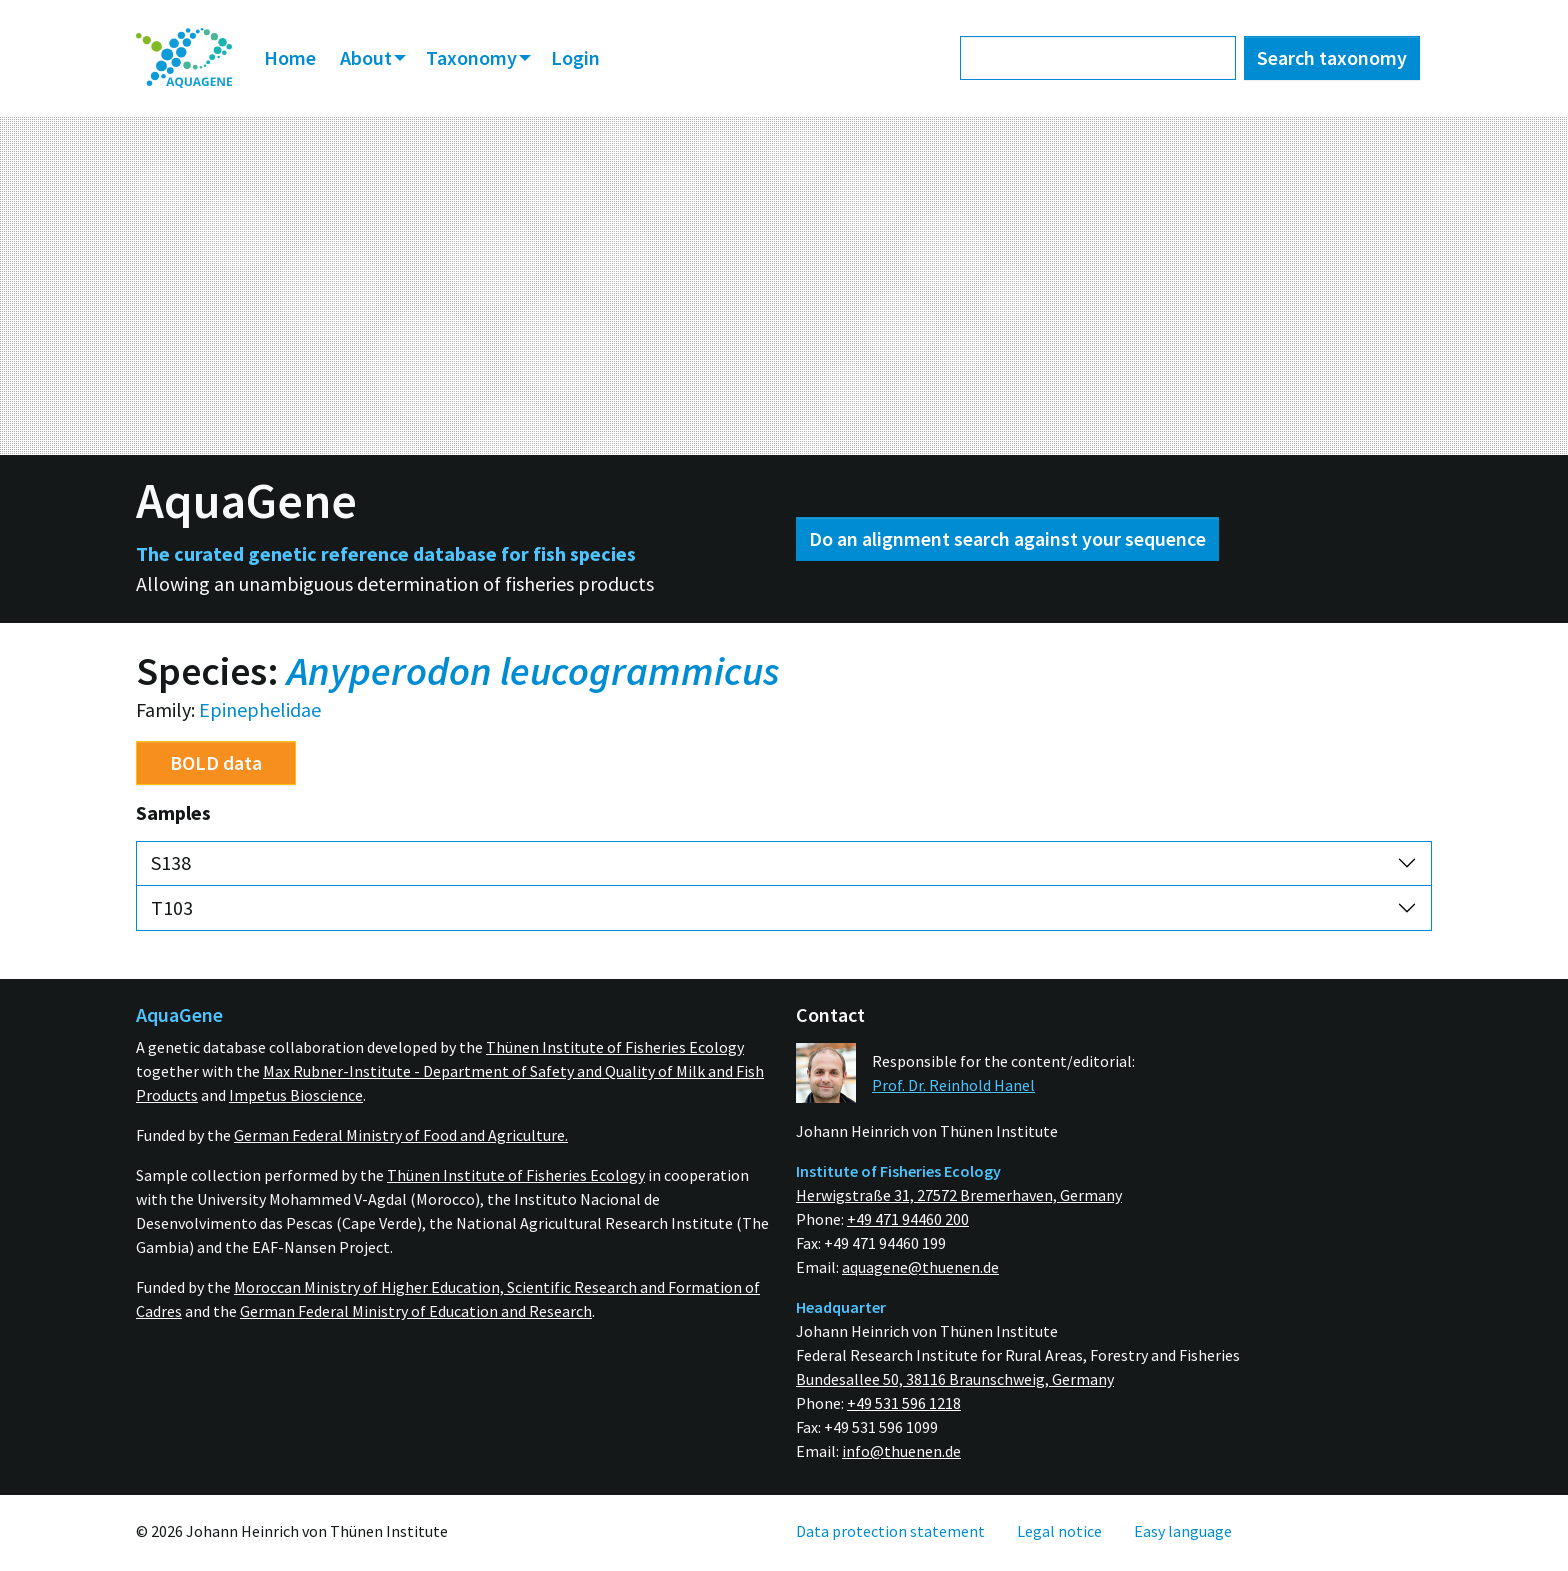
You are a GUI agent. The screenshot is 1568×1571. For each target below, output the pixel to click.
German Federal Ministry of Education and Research (416, 1311)
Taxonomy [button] (473, 57)
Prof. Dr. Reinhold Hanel (953, 1085)
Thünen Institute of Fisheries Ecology (615, 1047)
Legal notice (1059, 1531)
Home (290, 57)
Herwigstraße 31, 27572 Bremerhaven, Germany (959, 1195)
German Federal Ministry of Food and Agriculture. (401, 1135)
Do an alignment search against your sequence (1007, 538)
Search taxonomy (1332, 57)
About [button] (368, 57)
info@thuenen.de (901, 1451)
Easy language (1183, 1531)
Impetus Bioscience (296, 1095)
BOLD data (216, 762)
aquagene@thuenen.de (920, 1267)
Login (575, 57)
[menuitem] (184, 58)
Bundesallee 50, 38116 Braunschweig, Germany (955, 1379)
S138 (171, 862)
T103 (172, 907)
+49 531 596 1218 (904, 1403)
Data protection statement (890, 1531)
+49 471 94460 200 (908, 1219)
